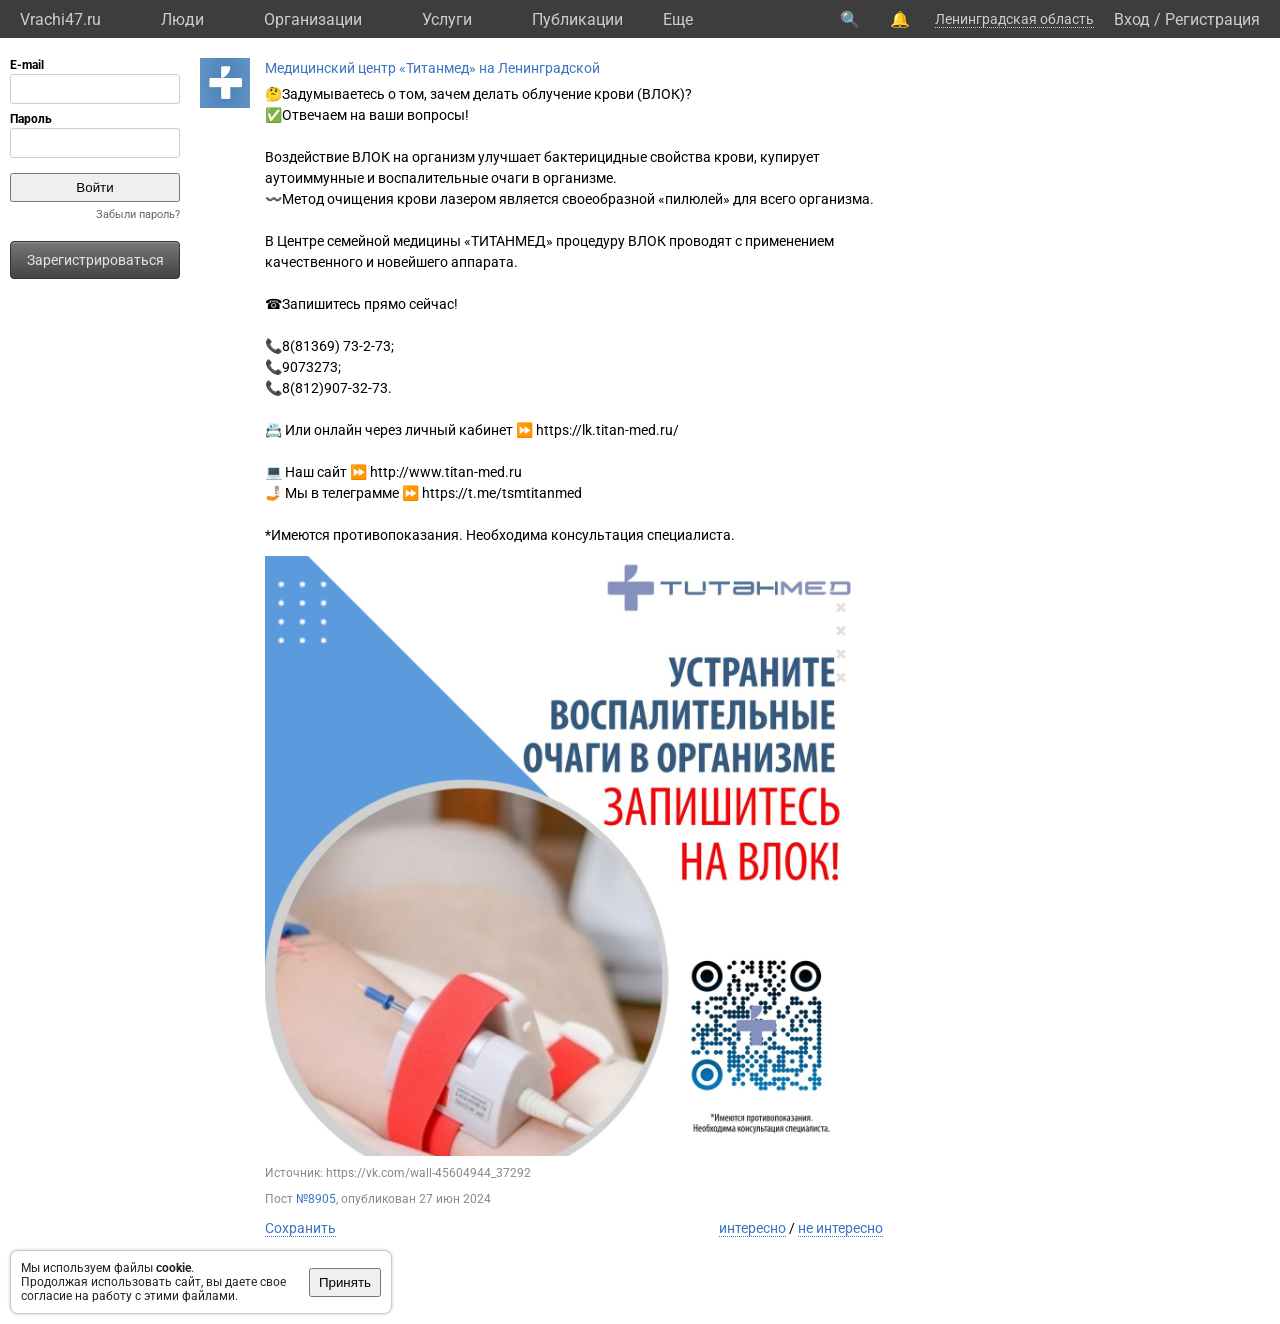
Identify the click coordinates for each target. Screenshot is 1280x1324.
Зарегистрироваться (95, 260)
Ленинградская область (1014, 19)
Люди (182, 19)
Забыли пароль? (138, 214)
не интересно (840, 1228)
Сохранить (300, 1228)
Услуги (447, 19)
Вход (1132, 19)
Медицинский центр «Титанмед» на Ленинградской (432, 68)
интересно (752, 1228)
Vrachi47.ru (60, 19)
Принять (345, 1282)
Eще (678, 19)
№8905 (316, 1199)
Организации (313, 19)
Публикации (577, 19)
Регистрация (1212, 19)
